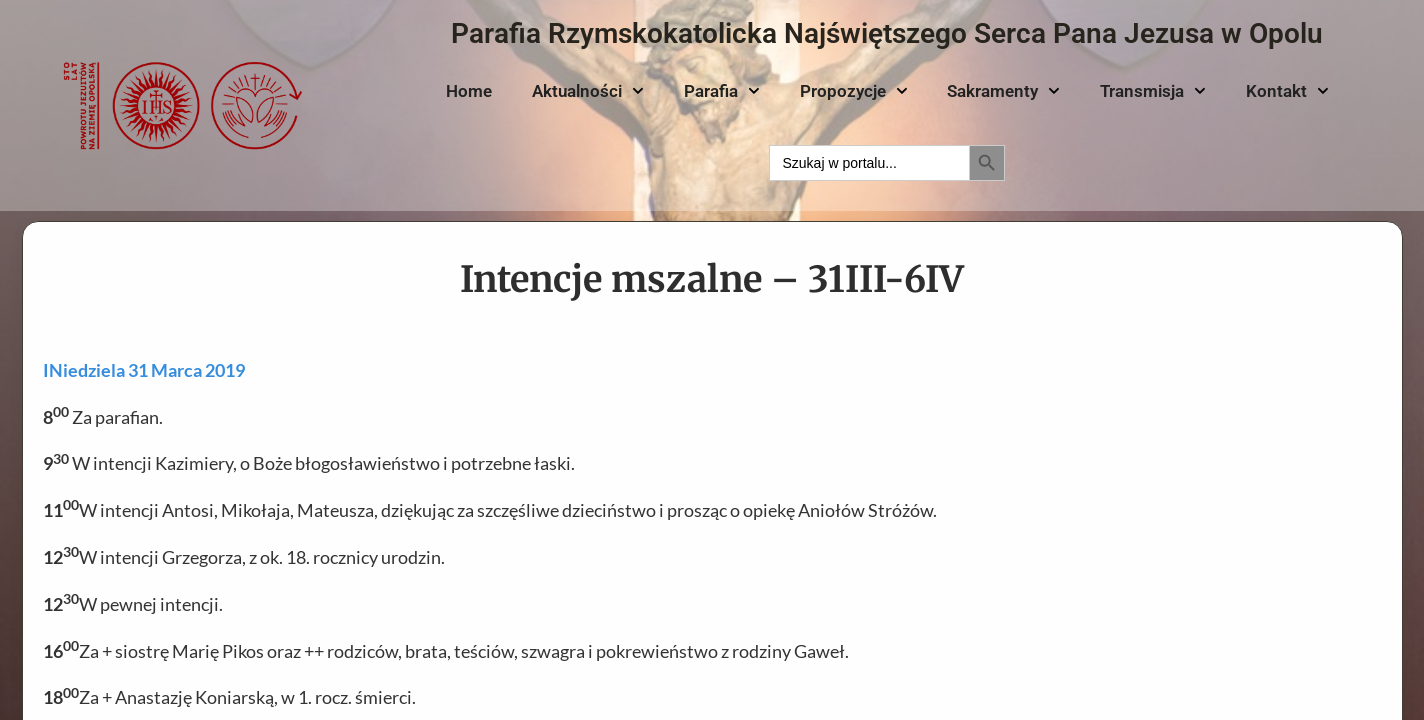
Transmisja (1153, 91)
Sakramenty (1003, 91)
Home (469, 91)
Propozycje (854, 91)
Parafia (722, 91)
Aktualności (588, 91)
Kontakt (1287, 91)
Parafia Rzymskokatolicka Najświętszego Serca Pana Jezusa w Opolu (887, 33)
